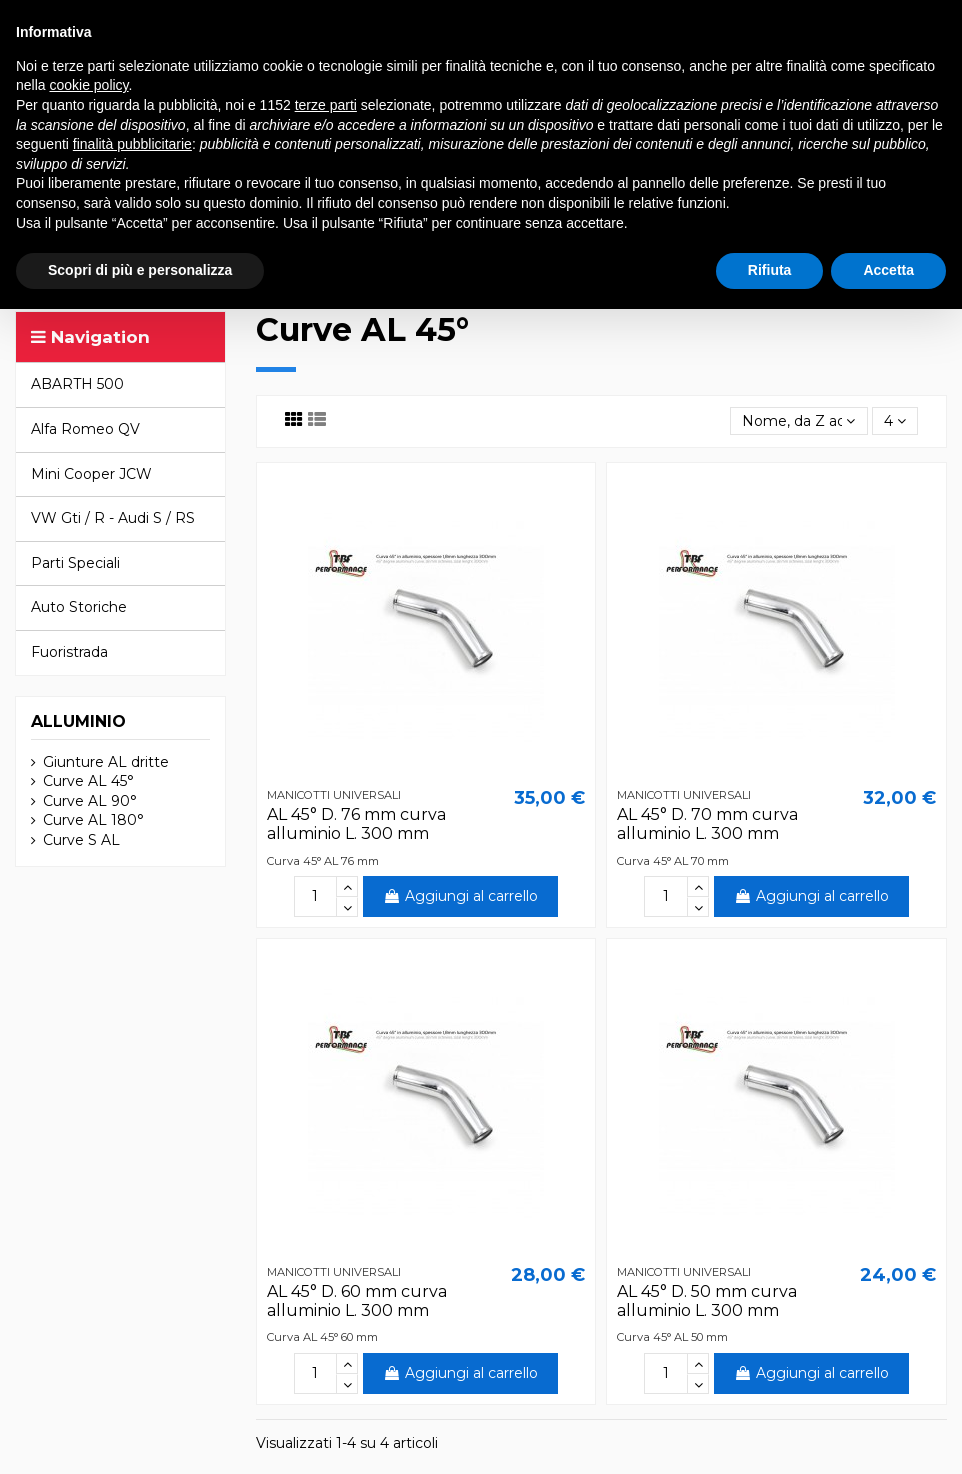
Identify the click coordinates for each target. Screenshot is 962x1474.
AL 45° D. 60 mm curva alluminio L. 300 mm (357, 1301)
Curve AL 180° (93, 820)
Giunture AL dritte (106, 762)
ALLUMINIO (78, 721)
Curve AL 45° (88, 781)
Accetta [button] (888, 270)
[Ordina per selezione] (798, 421)
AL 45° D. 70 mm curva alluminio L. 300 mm (707, 824)
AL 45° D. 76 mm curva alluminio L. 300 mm (356, 824)
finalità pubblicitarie (132, 144)
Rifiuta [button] (770, 270)
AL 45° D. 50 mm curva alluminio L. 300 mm (707, 1301)
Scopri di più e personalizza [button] (140, 270)
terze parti (326, 105)
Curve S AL (81, 840)
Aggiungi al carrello (460, 896)
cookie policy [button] (88, 85)
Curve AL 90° (90, 801)
